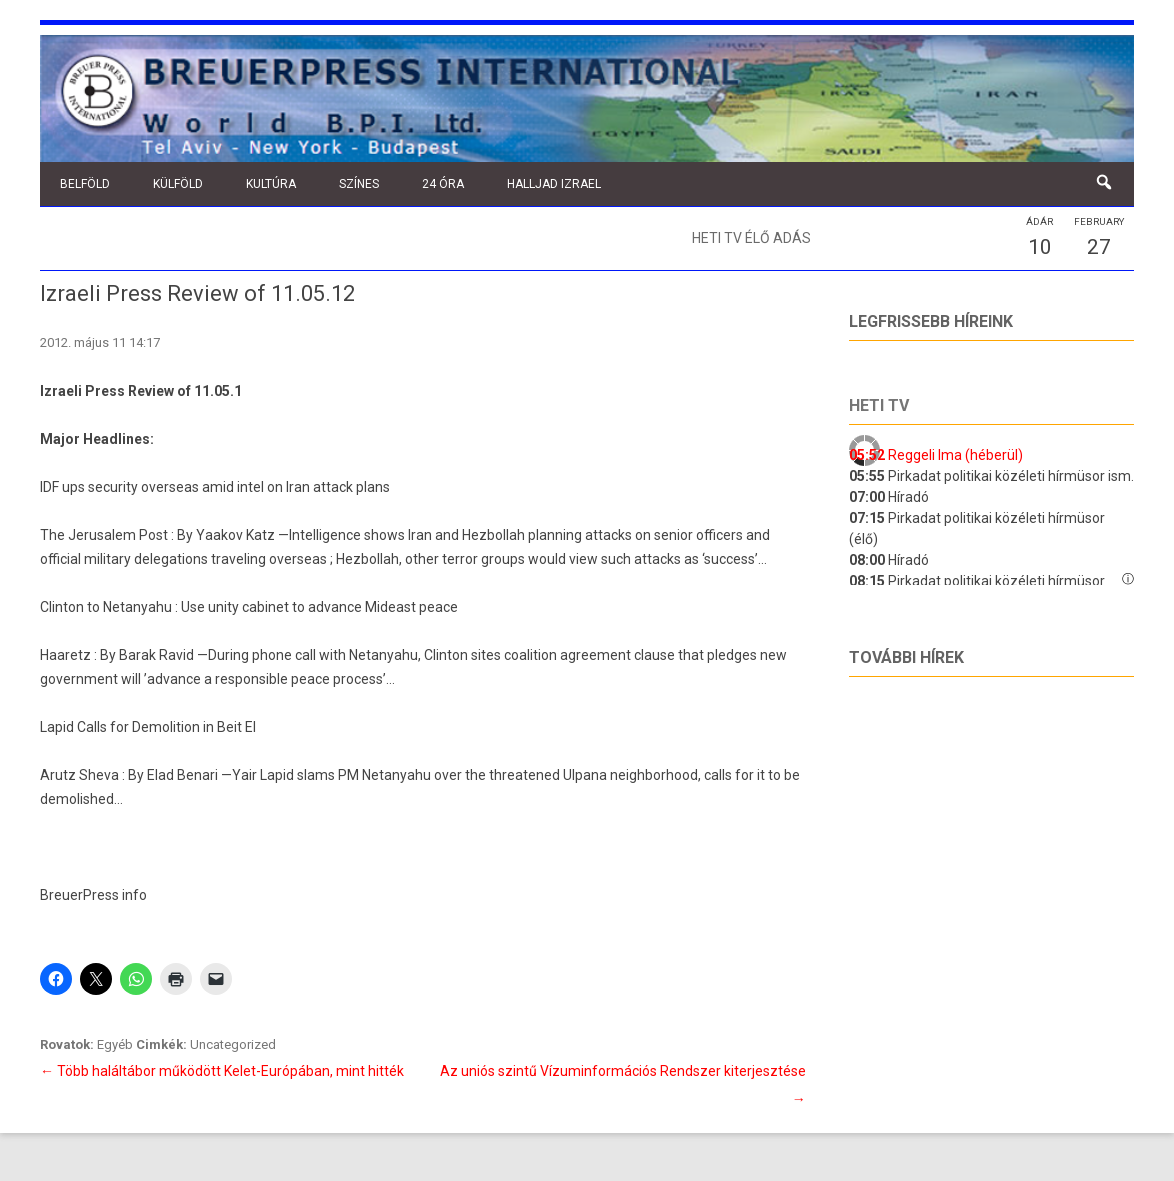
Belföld (85, 184)
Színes (359, 184)
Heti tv (879, 405)
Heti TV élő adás (751, 238)
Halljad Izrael (554, 184)
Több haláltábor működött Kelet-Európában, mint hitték (222, 1071)
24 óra (443, 184)
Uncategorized (233, 1044)
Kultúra (271, 184)
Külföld (178, 184)
